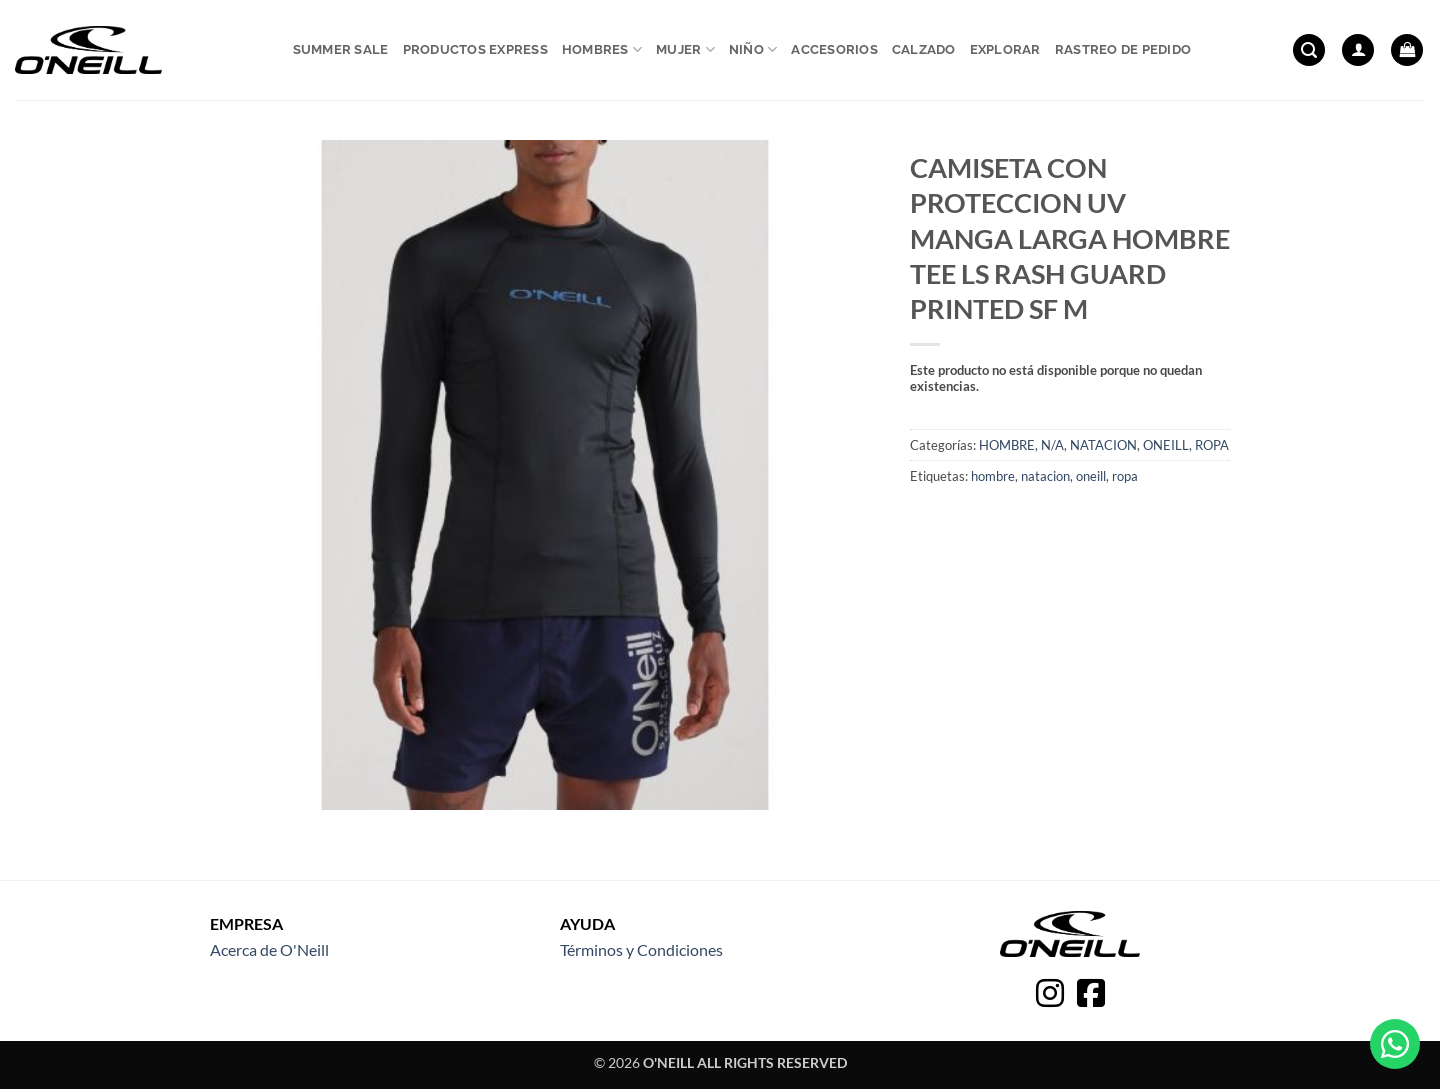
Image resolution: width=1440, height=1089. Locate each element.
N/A (1052, 445)
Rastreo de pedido (1123, 49)
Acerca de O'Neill (269, 949)
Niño (753, 49)
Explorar (1005, 49)
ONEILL (1166, 445)
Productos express (475, 49)
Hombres (602, 49)
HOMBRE (1007, 445)
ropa (1125, 476)
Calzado (924, 49)
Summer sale (341, 49)
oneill (1091, 476)
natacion (1045, 476)
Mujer (685, 49)
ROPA (1212, 445)
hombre (993, 476)
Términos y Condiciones (641, 949)
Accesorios (834, 49)
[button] (1309, 50)
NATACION (1103, 445)
